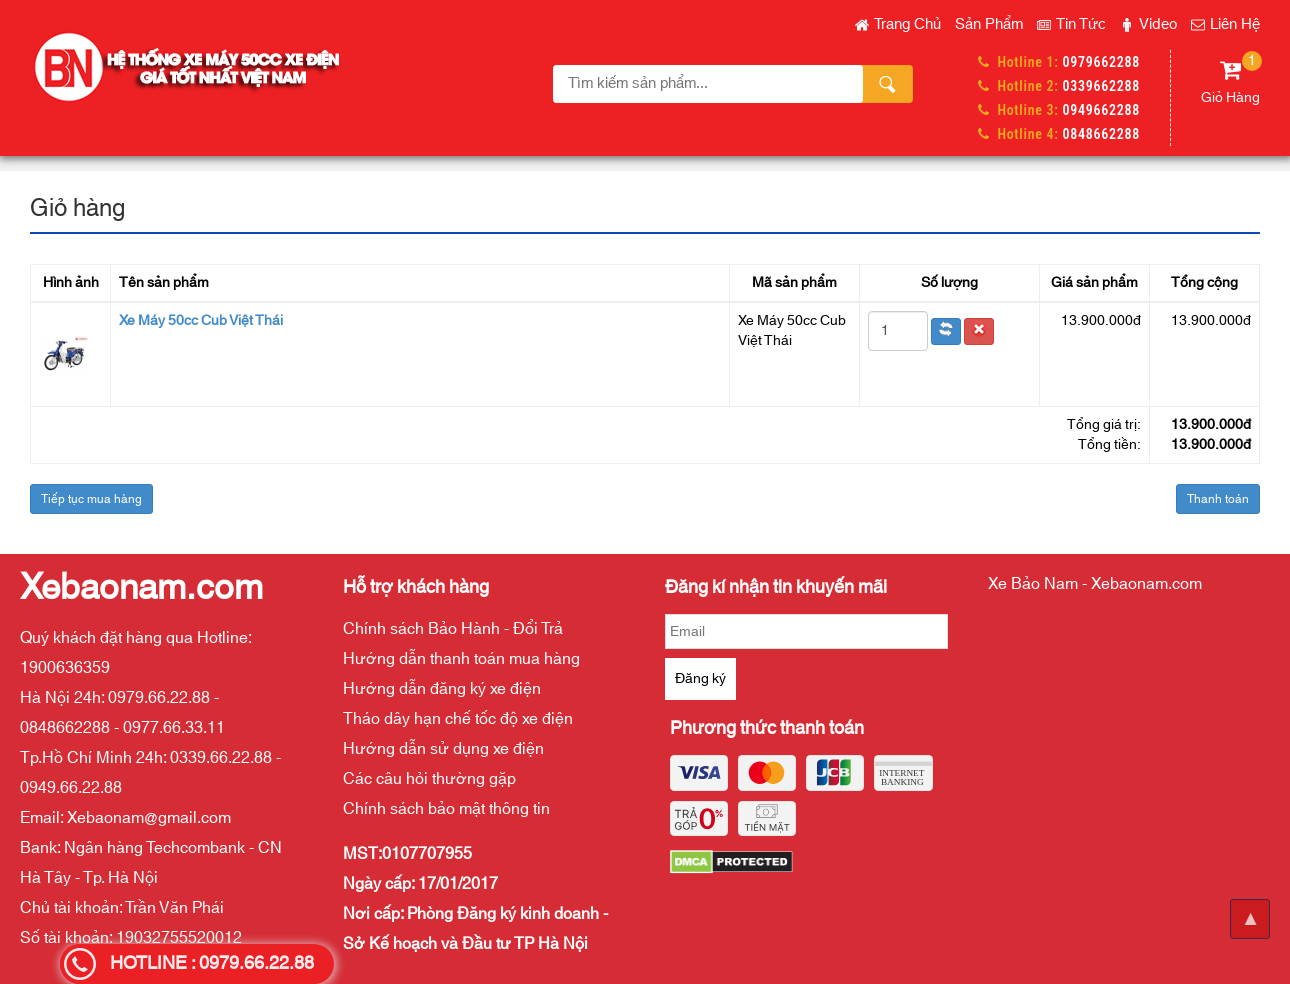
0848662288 (1101, 134)
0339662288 (1101, 86)
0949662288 (1101, 110)
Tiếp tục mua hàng (91, 499)
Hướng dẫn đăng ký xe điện (442, 689)
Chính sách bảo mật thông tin (446, 809)
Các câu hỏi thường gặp (429, 779)
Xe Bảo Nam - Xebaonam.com (1095, 584)
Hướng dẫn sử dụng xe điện (443, 749)
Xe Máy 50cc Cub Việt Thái (201, 321)
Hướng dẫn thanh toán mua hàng (461, 659)
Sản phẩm (989, 24)
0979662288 (1101, 62)
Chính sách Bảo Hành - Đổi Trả (453, 629)
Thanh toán (1218, 499)
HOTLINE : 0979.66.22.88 (212, 964)
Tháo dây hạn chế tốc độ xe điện (458, 719)
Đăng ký (700, 679)
